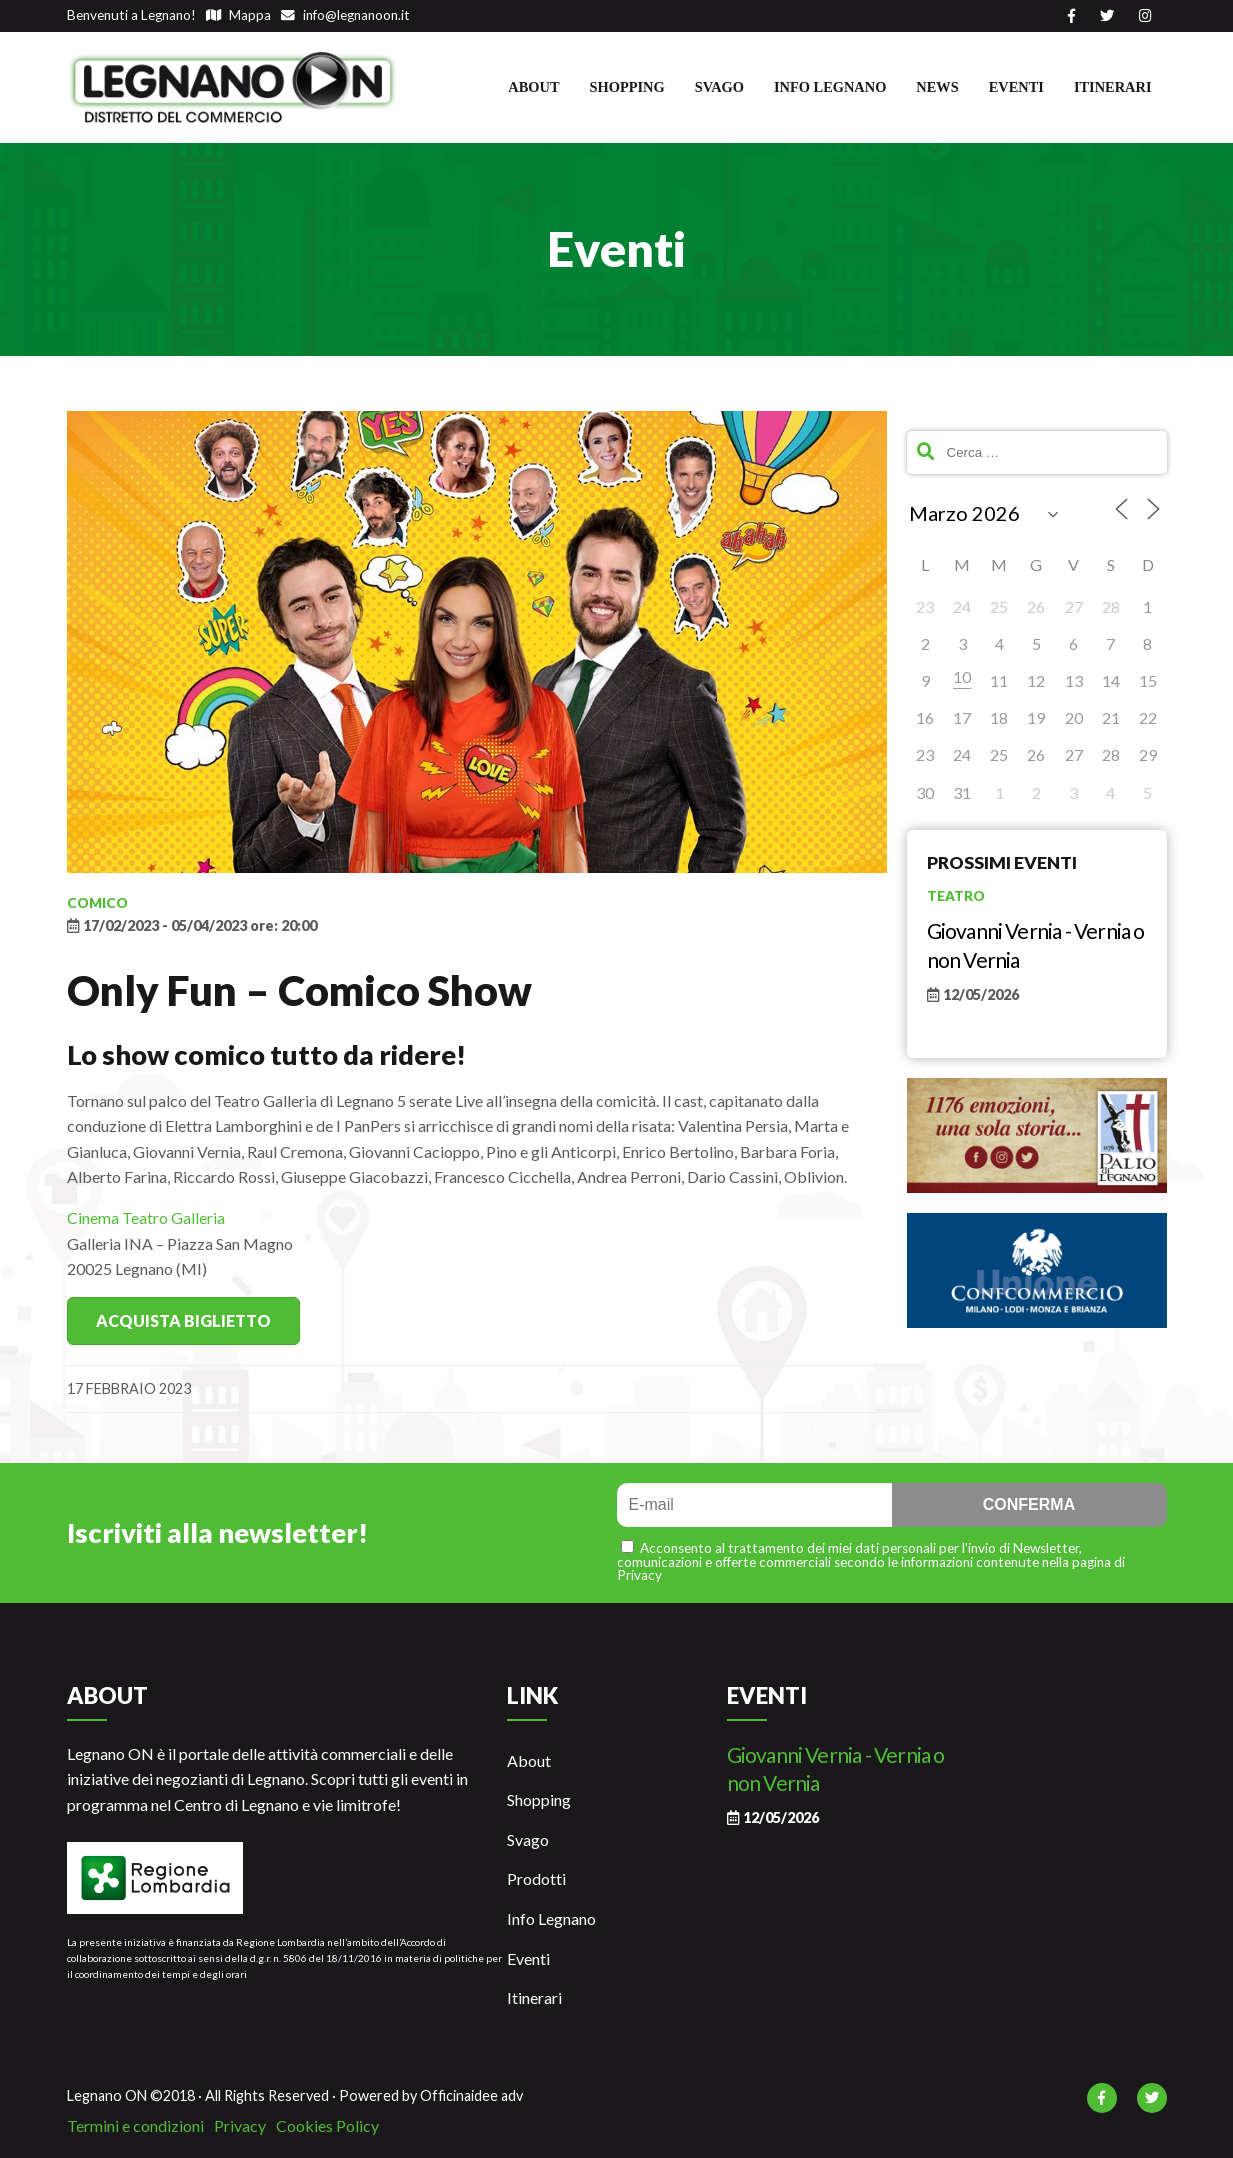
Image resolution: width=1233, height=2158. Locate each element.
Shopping (627, 87)
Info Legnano (830, 87)
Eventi (1016, 87)
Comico (97, 903)
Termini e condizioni (135, 2125)
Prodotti (536, 1878)
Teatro (956, 896)
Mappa (238, 15)
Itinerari (1113, 87)
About (533, 87)
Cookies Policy (327, 2125)
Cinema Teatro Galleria (146, 1217)
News (937, 87)
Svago (719, 87)
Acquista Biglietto (183, 1320)
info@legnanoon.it (345, 15)
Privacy (240, 2125)
